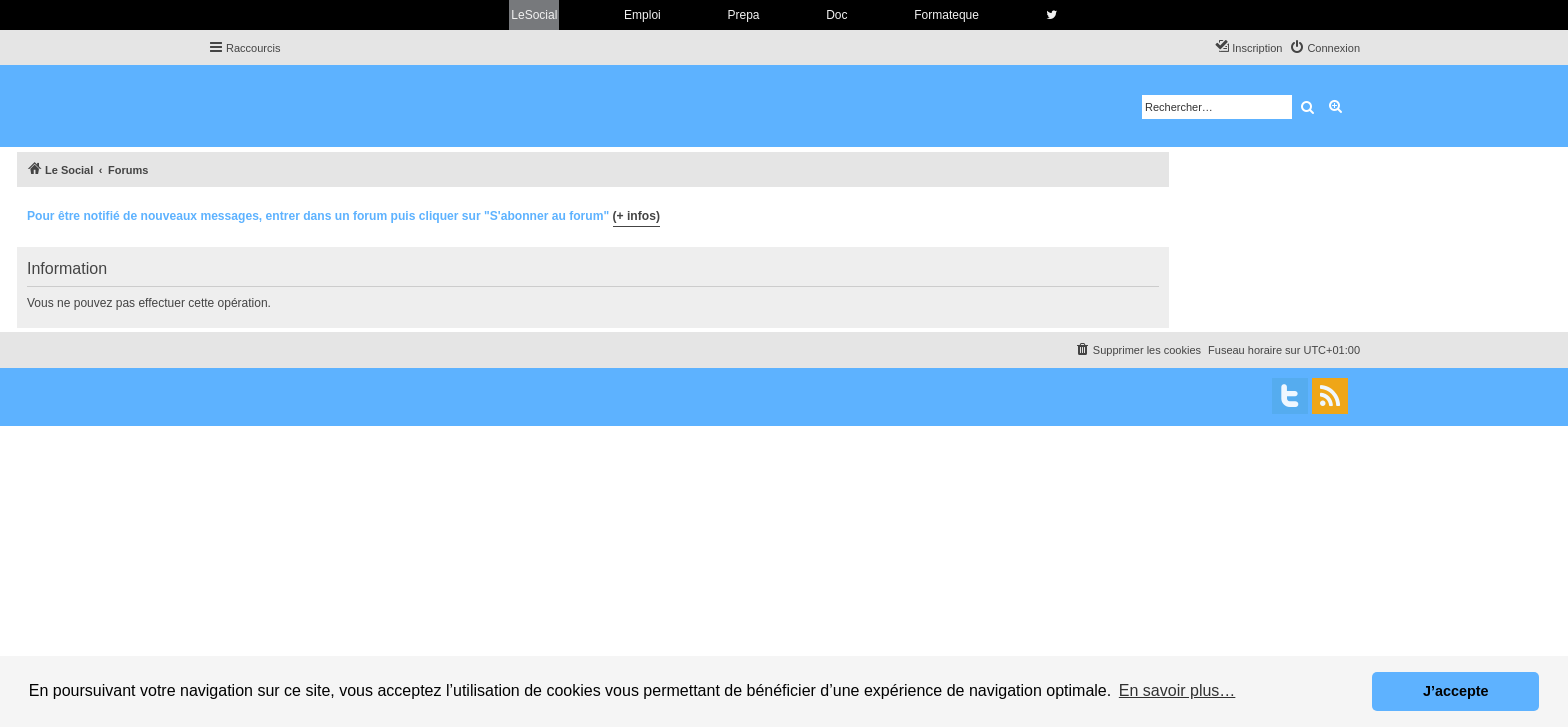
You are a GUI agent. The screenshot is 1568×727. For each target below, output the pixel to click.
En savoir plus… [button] (1177, 690)
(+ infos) (636, 216)
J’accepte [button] (1456, 691)
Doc (836, 15)
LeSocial (534, 15)
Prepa (743, 15)
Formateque (946, 15)
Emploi (642, 15)
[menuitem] (1324, 48)
